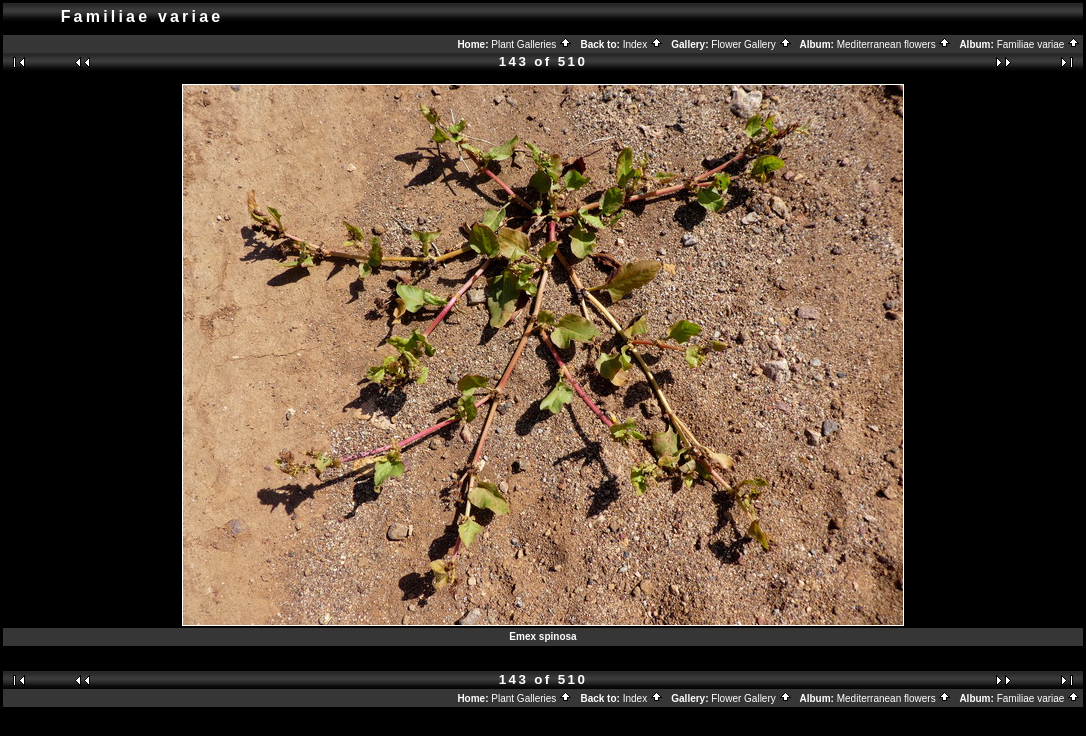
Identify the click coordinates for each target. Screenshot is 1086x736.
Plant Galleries (531, 44)
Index (643, 44)
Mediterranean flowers (894, 44)
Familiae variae (1039, 44)
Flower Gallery (751, 44)
